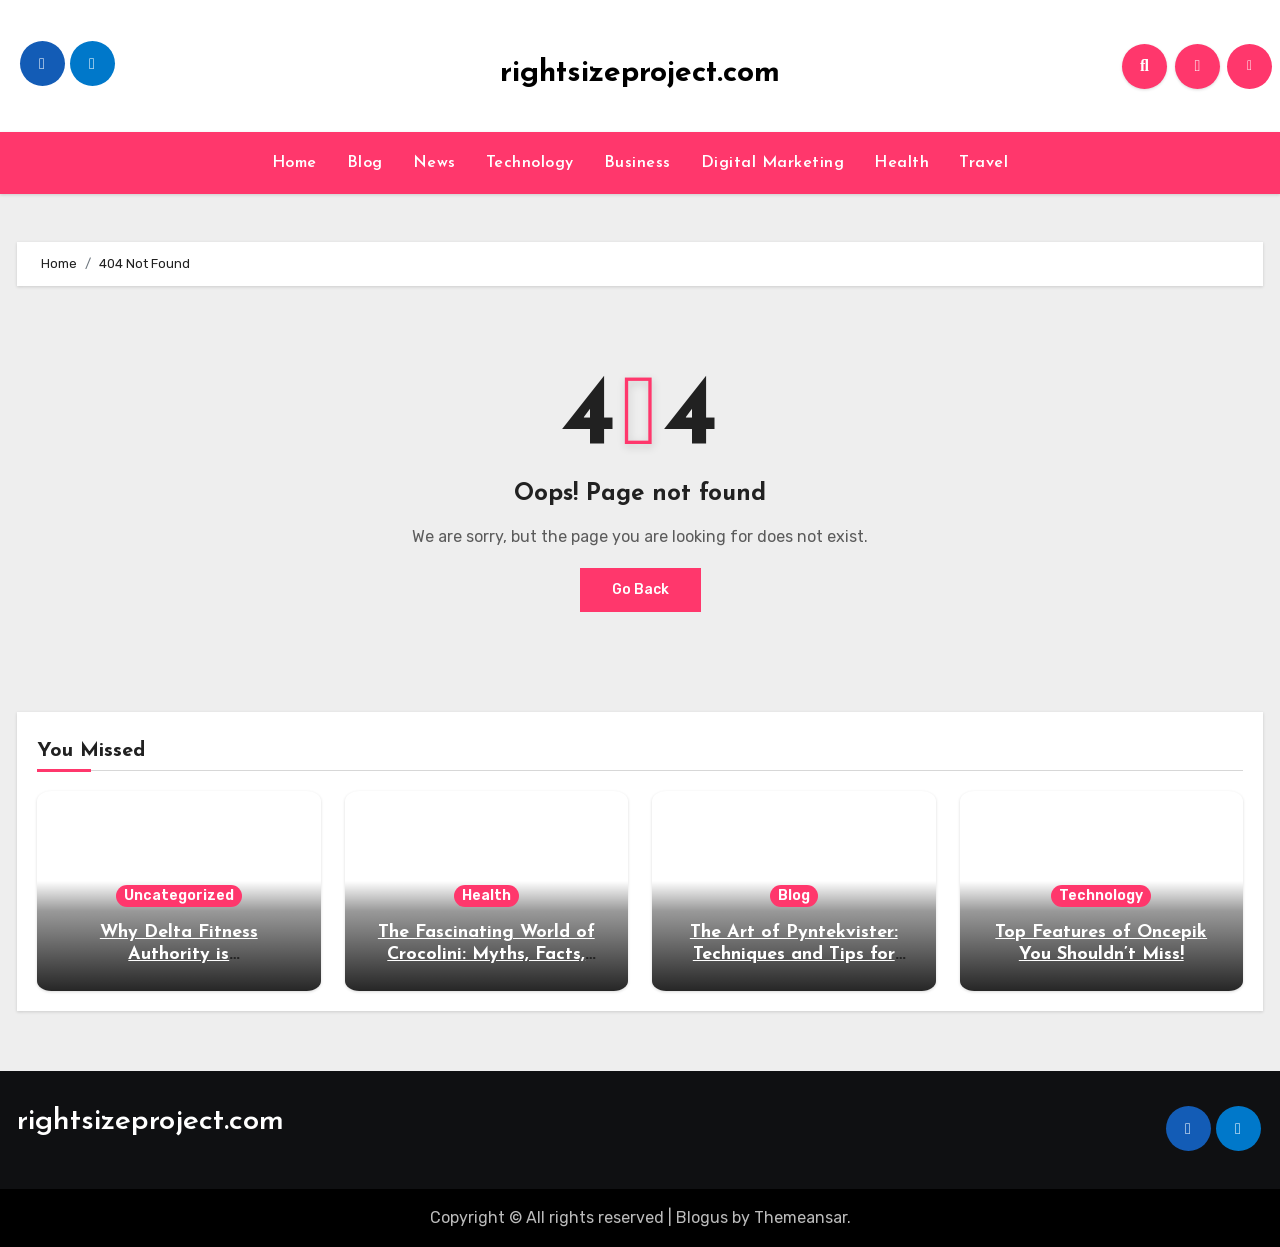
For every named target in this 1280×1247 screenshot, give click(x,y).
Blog (365, 163)
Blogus (702, 1217)
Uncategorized (179, 895)
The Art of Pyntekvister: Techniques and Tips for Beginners (794, 954)
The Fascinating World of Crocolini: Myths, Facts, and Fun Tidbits (486, 954)
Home (294, 163)
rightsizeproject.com (640, 73)
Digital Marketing (773, 163)
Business (637, 163)
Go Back (640, 589)
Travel (983, 163)
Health (901, 163)
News (434, 163)
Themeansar (800, 1217)
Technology (530, 163)
